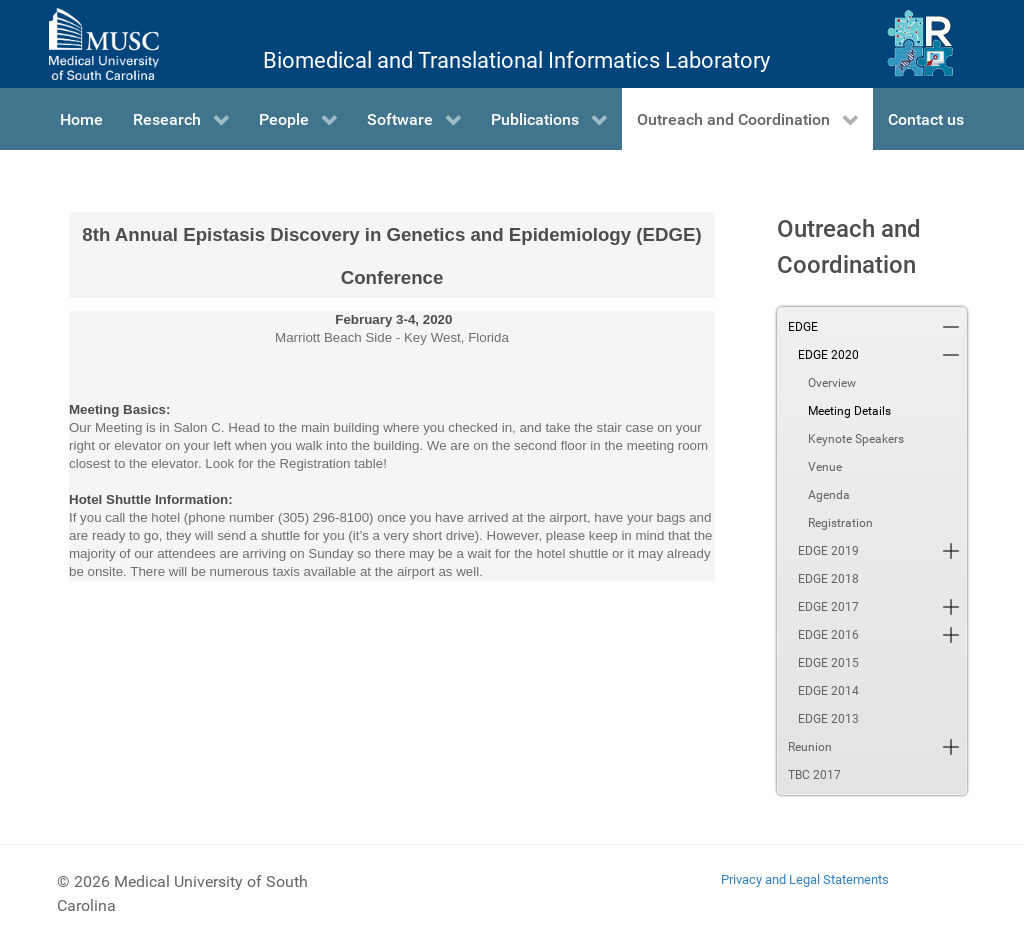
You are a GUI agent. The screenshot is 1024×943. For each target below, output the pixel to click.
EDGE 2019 (828, 551)
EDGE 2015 (828, 663)
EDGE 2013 (828, 719)
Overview (832, 383)
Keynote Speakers (856, 439)
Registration (840, 523)
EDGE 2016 (828, 635)
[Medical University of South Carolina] (104, 44)
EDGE (803, 327)
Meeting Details (849, 411)
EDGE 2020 (828, 355)
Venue (825, 467)
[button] (951, 327)
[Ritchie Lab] (920, 44)
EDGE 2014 (828, 691)
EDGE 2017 (828, 607)
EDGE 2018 (828, 579)
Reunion (810, 747)
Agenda (829, 495)
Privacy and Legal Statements (805, 879)
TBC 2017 (814, 775)
